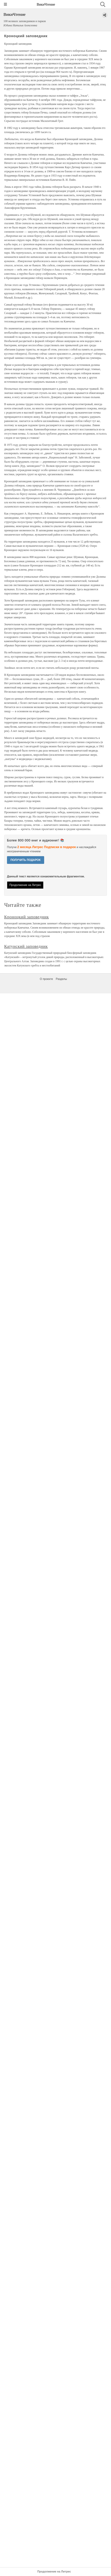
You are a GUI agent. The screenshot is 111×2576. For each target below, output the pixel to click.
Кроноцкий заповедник (26, 917)
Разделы (61, 978)
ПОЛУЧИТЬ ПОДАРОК (25, 859)
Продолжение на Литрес (25, 885)
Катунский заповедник (26, 946)
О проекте (46, 978)
